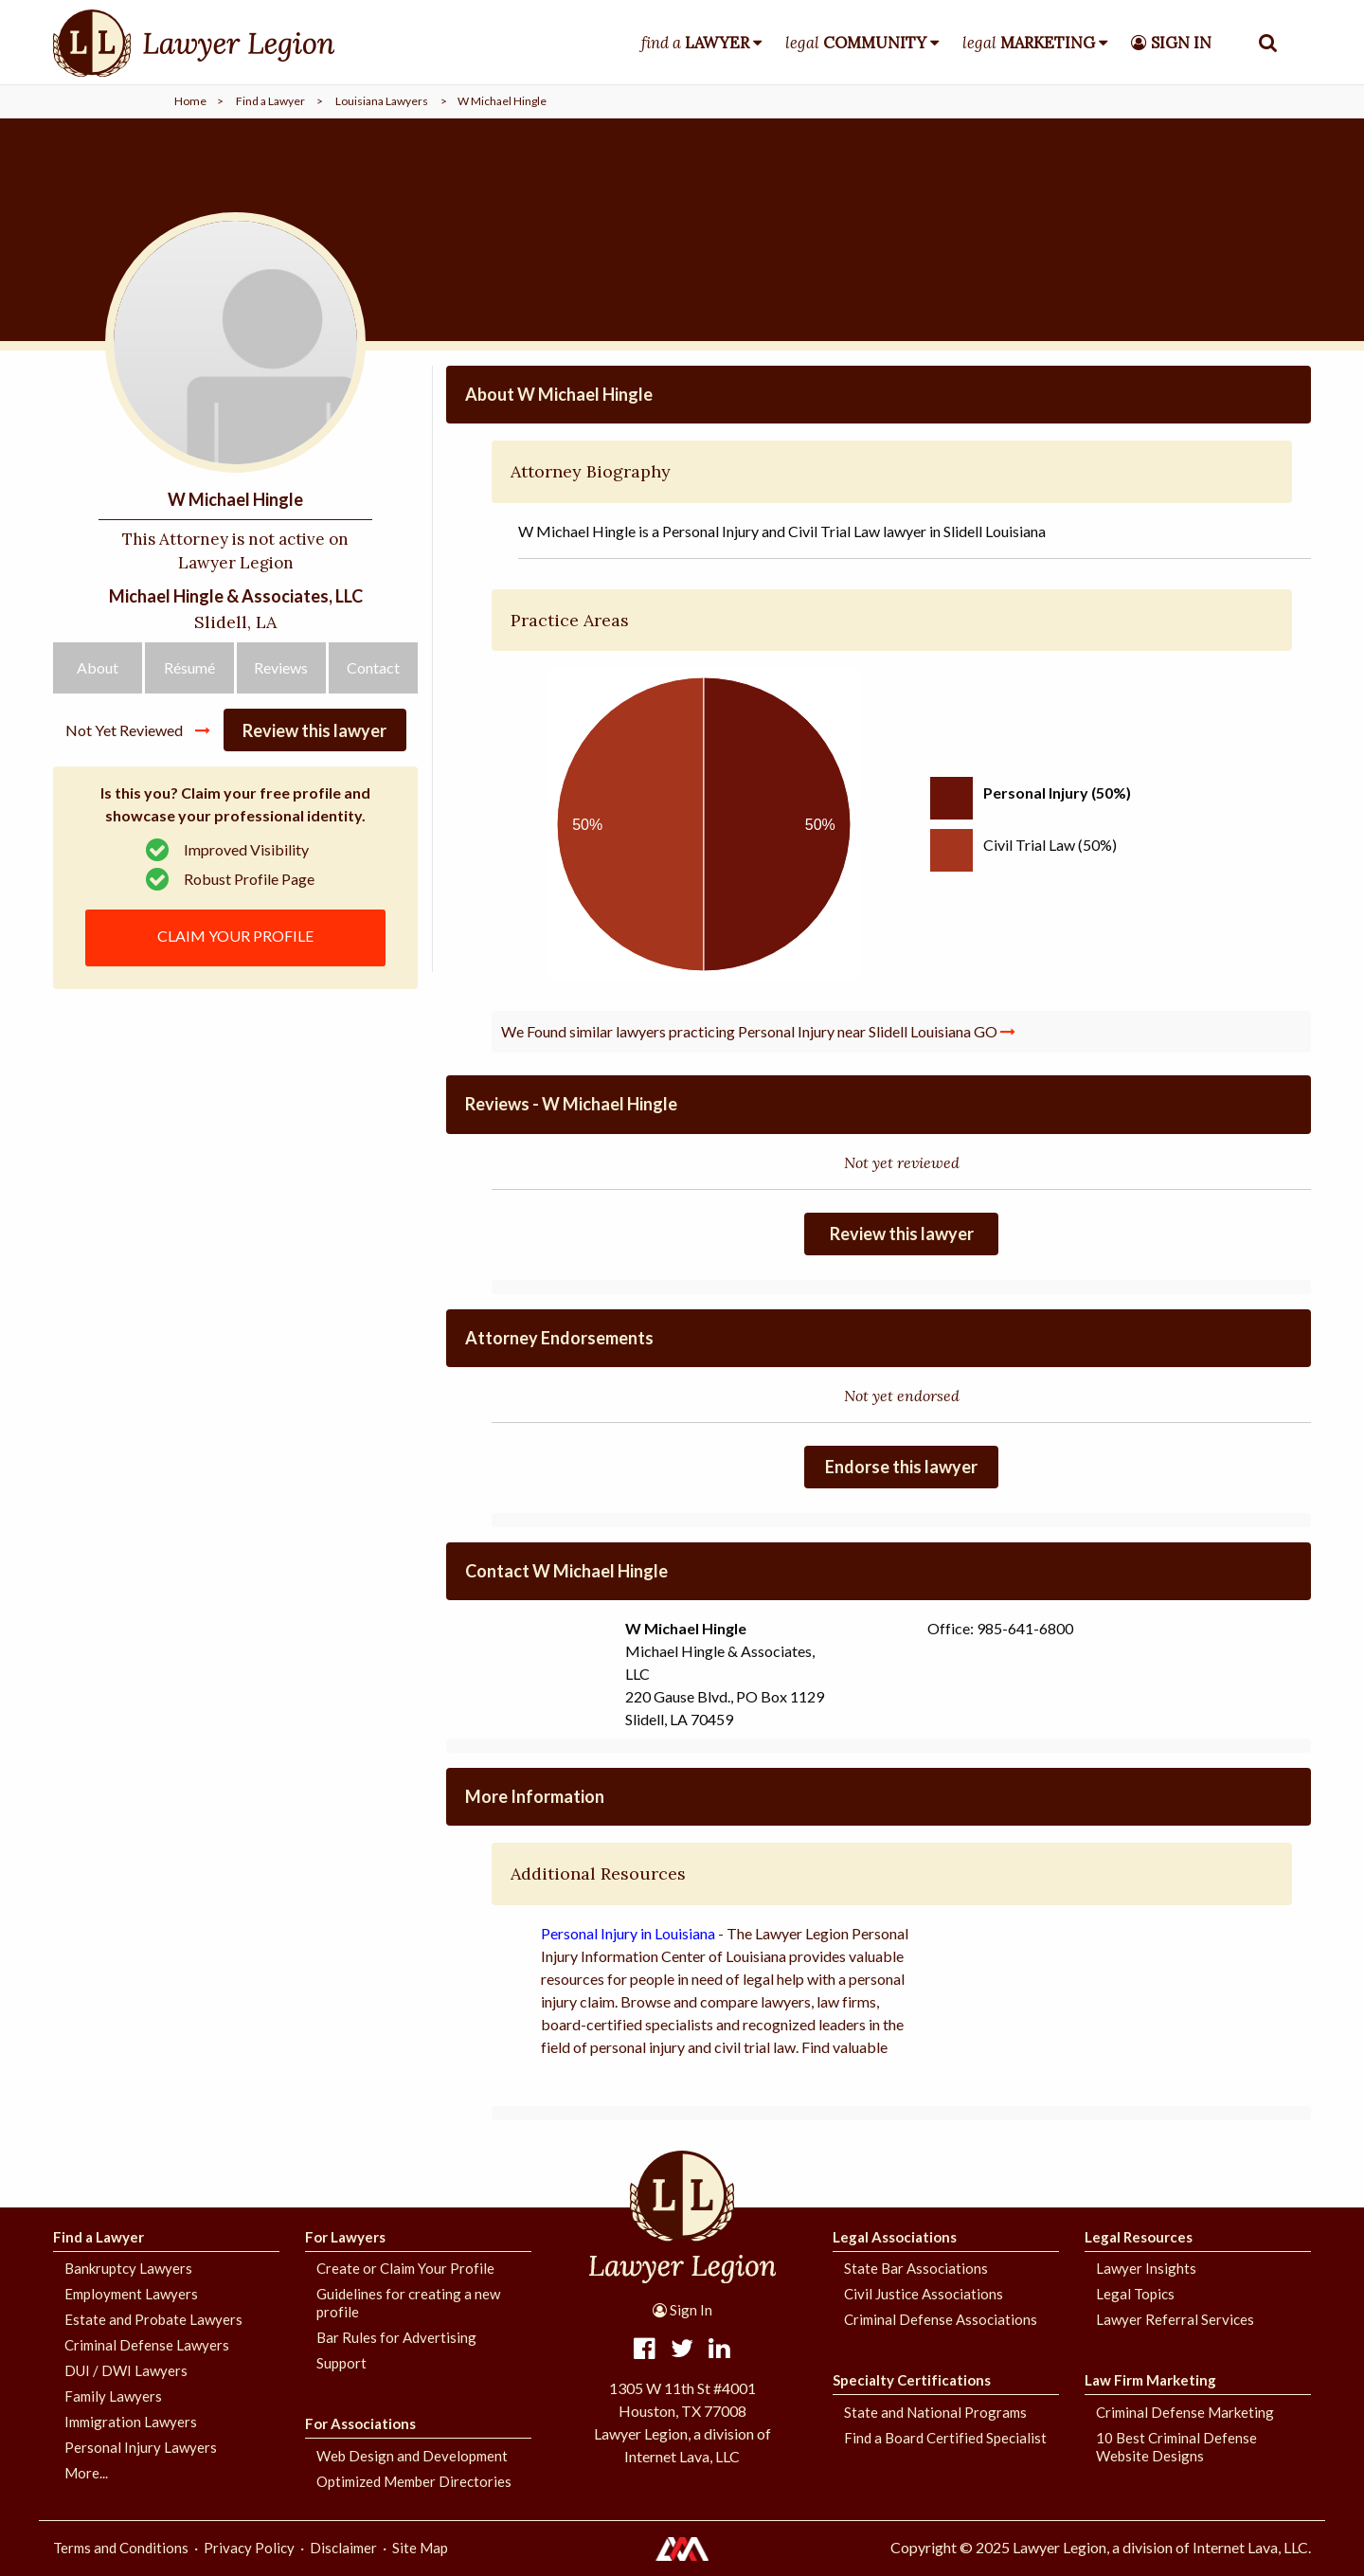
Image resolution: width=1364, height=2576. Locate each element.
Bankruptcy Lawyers (128, 2268)
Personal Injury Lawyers (140, 2447)
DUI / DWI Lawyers (126, 2370)
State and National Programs (935, 2412)
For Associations (360, 2423)
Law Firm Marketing (1150, 2379)
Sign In (682, 2309)
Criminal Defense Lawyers (146, 2344)
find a (695, 42)
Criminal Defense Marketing (1185, 2412)
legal (855, 42)
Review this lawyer (314, 730)
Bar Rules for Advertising (396, 2337)
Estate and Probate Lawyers (153, 2319)
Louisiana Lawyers (381, 101)
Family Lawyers (113, 2396)
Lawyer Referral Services (1175, 2319)
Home (190, 101)
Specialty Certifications (912, 2379)
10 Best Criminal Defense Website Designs (1176, 2446)
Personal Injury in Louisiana (628, 1933)
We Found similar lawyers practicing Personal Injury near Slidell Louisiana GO (758, 1031)
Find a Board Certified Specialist (945, 2437)
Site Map (420, 2547)
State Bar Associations (916, 2268)
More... (86, 2472)
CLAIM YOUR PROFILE (235, 936)
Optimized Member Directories (414, 2481)
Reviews (281, 667)
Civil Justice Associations (923, 2293)
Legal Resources (1139, 2236)
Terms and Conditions (120, 2547)
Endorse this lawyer (901, 1466)
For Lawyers (345, 2236)
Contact (373, 667)
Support (341, 2362)
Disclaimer (343, 2547)
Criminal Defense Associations (940, 2319)
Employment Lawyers (131, 2293)
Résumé (189, 667)
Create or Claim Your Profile (405, 2268)
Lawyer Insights (1146, 2268)
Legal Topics (1135, 2293)
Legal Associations (895, 2236)
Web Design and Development (412, 2455)
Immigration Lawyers (130, 2421)
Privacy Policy (249, 2547)
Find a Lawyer (270, 101)
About (97, 667)
